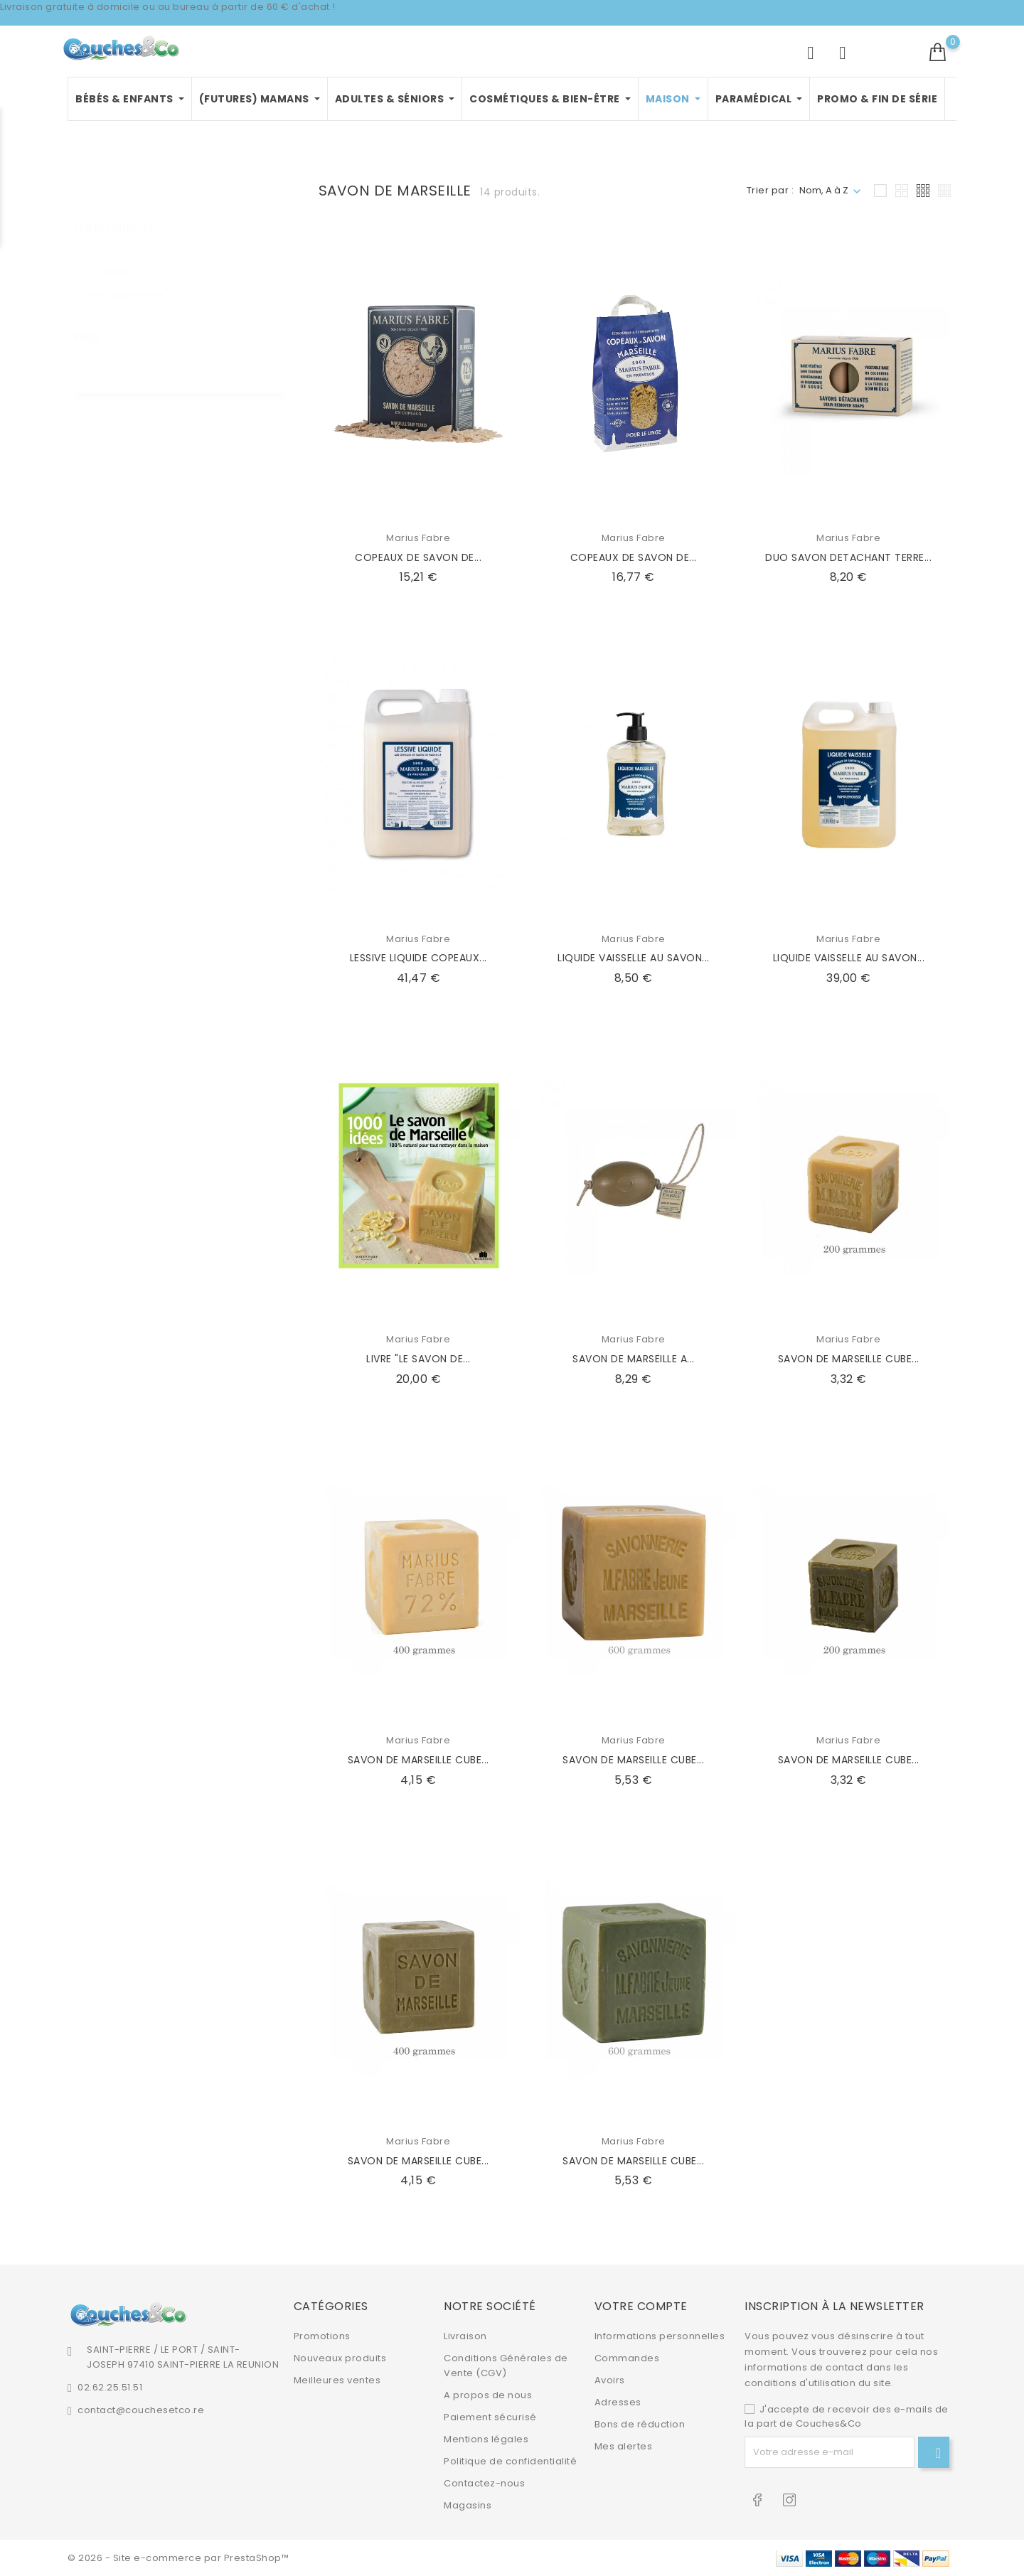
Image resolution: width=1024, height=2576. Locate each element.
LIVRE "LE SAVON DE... (418, 1359)
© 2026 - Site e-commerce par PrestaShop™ (178, 2558)
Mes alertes (623, 2446)
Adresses (617, 2402)
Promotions (322, 2336)
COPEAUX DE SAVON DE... (418, 557)
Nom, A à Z (823, 190)
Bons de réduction (640, 2424)
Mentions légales (486, 2439)
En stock (120, 257)
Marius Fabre (418, 538)
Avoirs (609, 2380)
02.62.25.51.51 (110, 2387)
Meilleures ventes (337, 2380)
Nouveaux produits (340, 2358)
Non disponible (136, 280)
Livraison (465, 2336)
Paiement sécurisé (490, 2417)
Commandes (627, 2358)
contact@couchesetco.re (141, 2410)
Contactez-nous (484, 2483)
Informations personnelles (659, 2336)
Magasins (467, 2505)
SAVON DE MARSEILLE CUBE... (848, 1359)
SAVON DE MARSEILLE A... (633, 1359)
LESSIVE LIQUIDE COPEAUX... (418, 958)
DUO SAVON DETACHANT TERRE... (848, 557)
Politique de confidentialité (510, 2461)
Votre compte (641, 2306)
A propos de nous (488, 2395)
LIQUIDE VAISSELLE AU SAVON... (634, 958)
